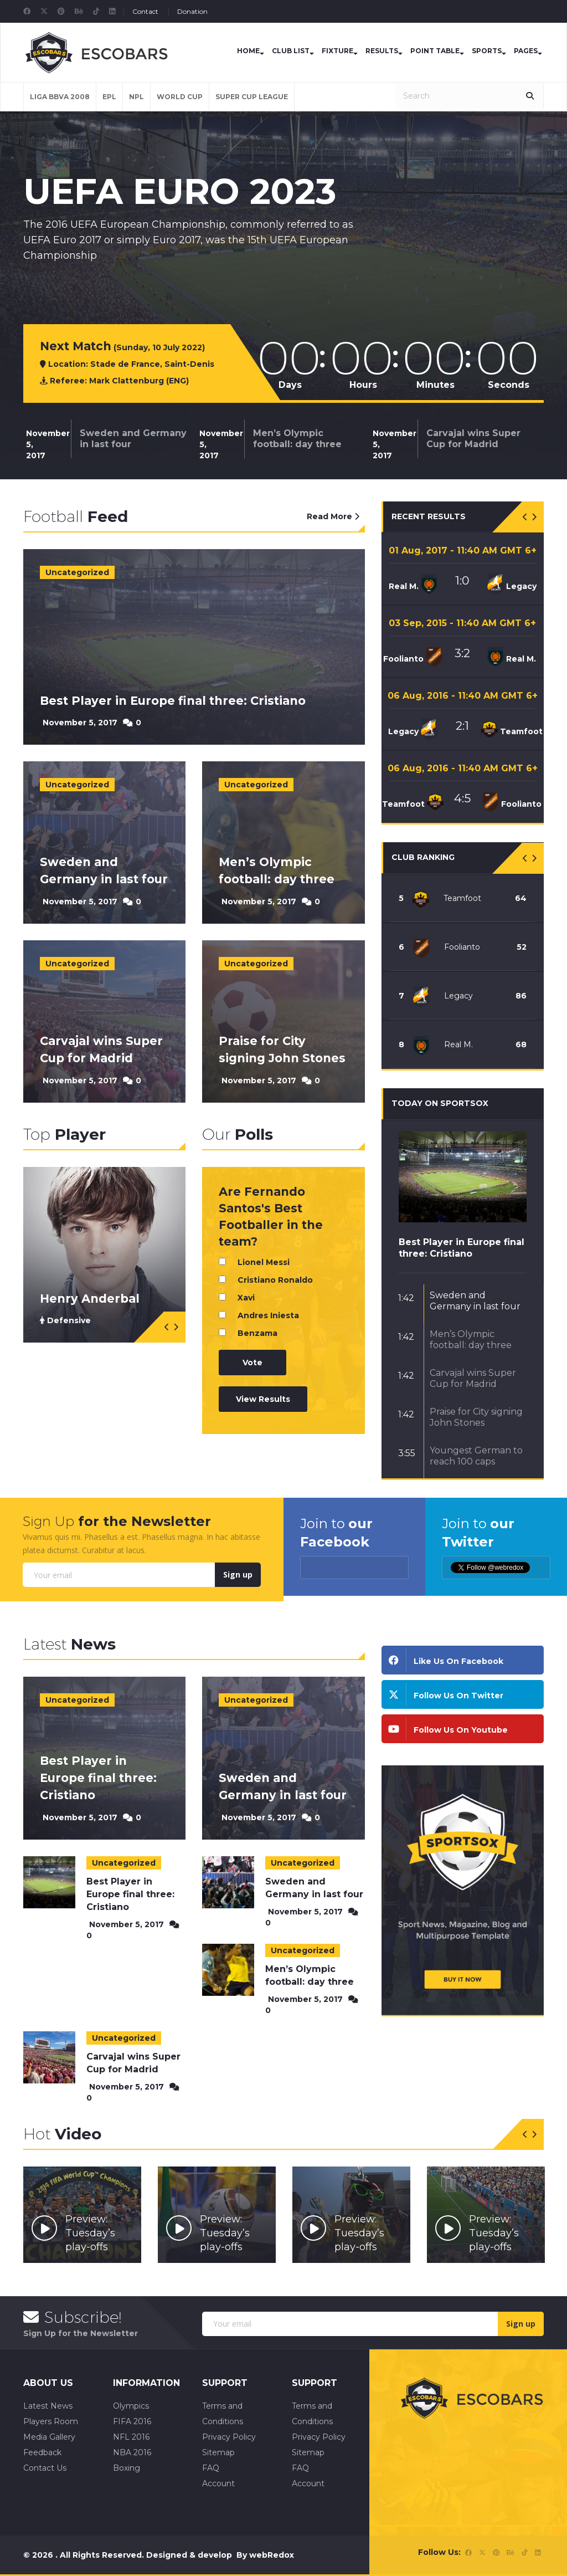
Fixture (337, 51)
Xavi (246, 1298)
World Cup (180, 97)
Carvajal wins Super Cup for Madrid (473, 438)
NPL (136, 97)
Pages (526, 51)
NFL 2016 (131, 2437)
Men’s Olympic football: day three (297, 438)
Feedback (42, 2452)
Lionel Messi (264, 1262)
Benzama (257, 1333)
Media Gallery (49, 2437)
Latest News (48, 2406)
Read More (333, 516)
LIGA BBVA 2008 (60, 97)
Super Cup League (251, 97)
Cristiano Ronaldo (275, 1280)
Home (248, 51)
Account (218, 2483)
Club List (291, 51)
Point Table (435, 51)
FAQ (210, 2468)
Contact (145, 11)
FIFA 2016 (132, 2421)
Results (381, 51)
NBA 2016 (132, 2452)
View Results (263, 1399)
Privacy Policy (229, 2437)
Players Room (50, 2421)
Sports (487, 51)
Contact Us (44, 2468)
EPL (109, 97)
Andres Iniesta (268, 1315)
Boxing (126, 2468)
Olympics (131, 2406)
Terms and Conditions (222, 2413)
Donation (192, 11)
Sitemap (218, 2452)
